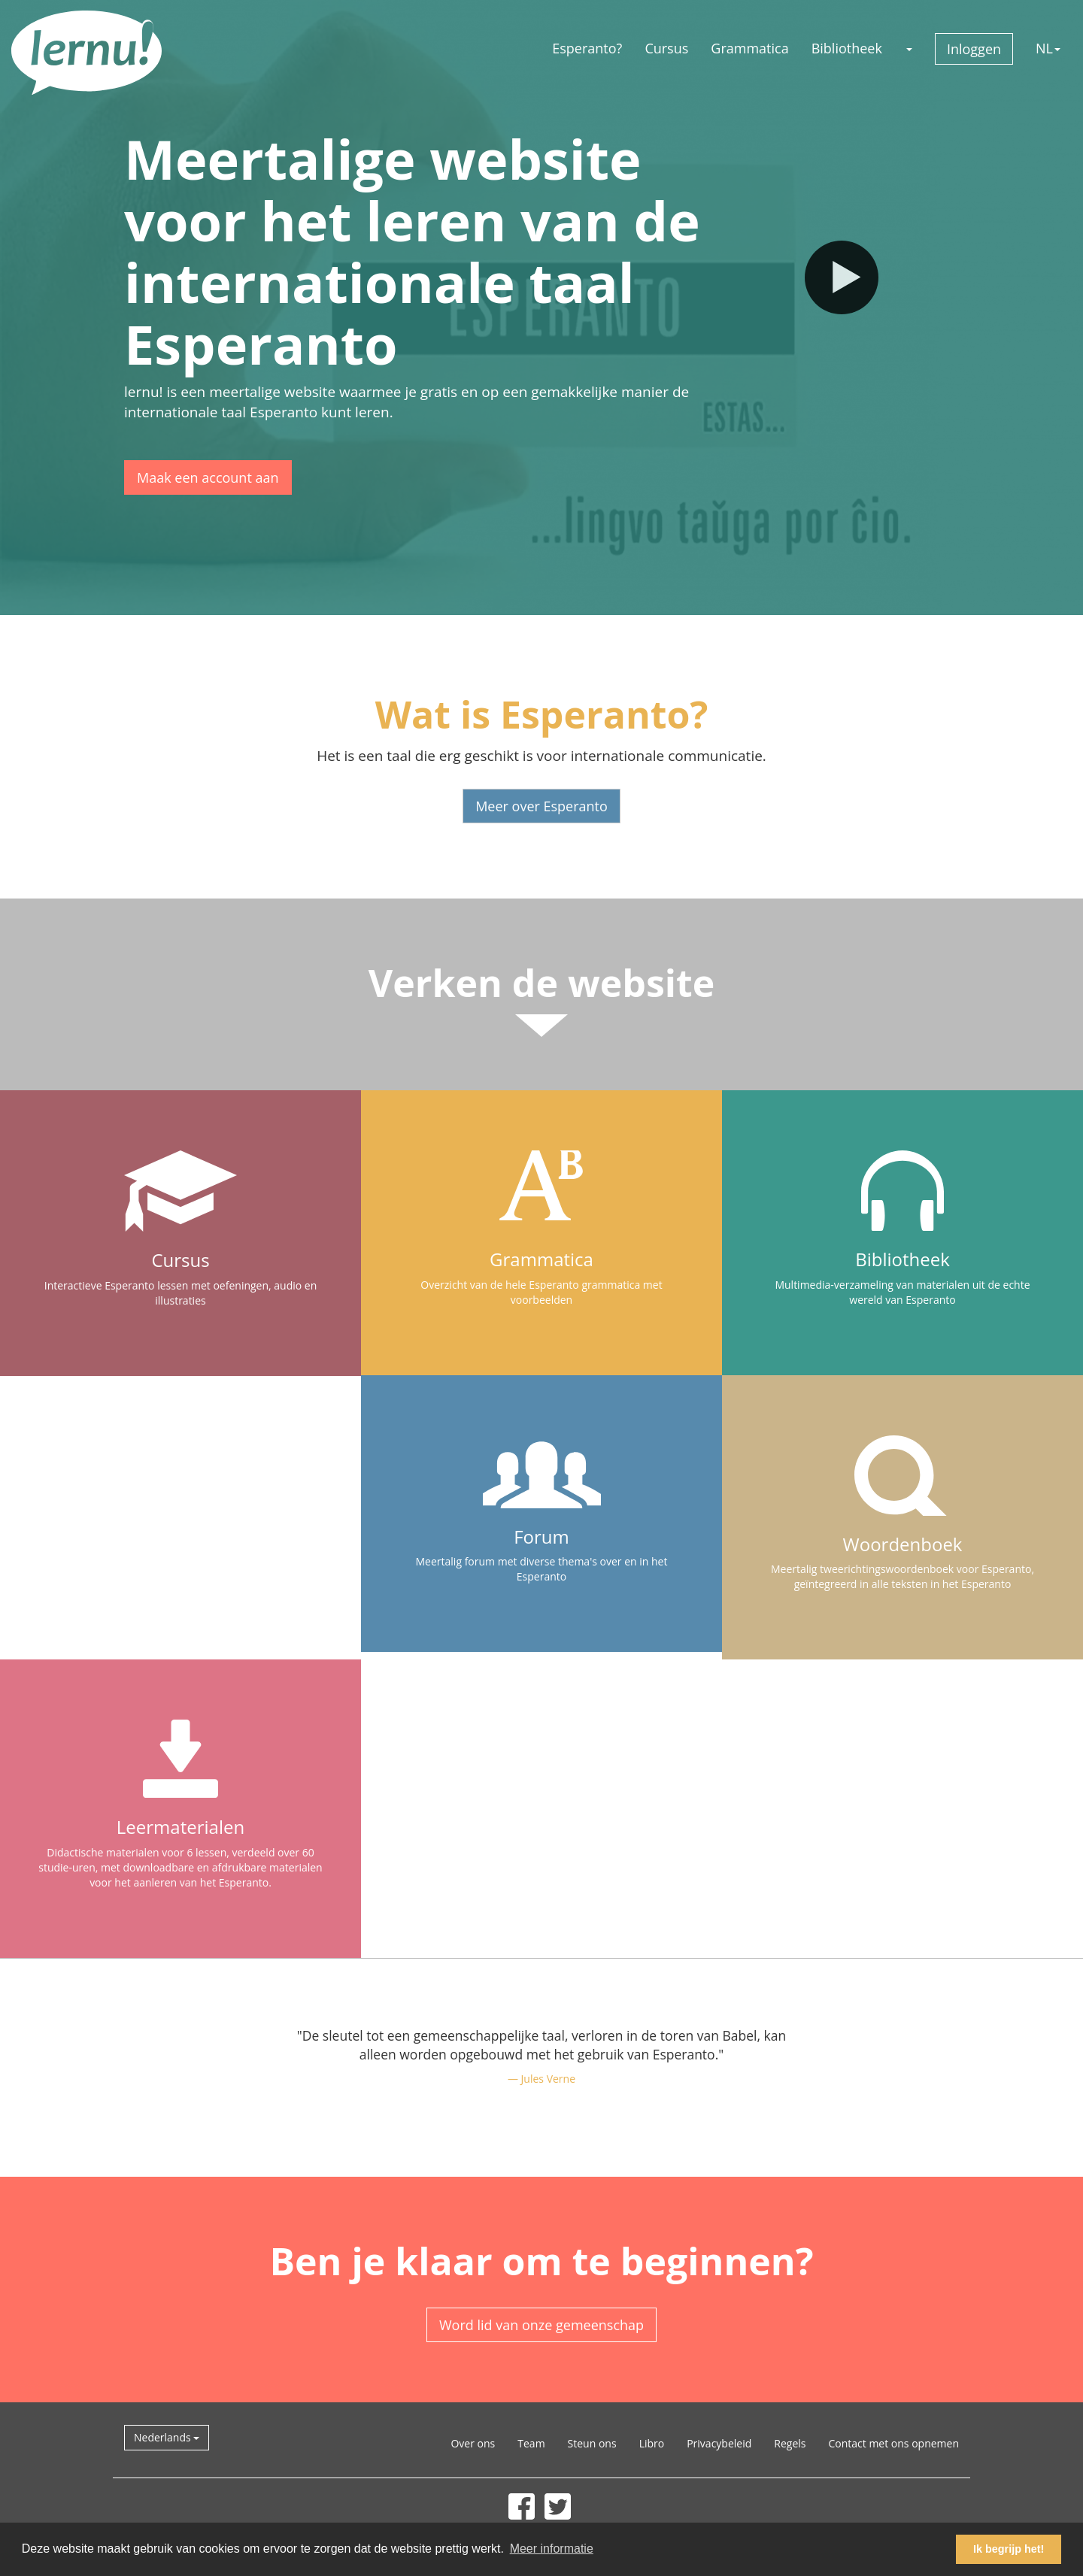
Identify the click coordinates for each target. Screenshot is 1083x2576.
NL (1048, 48)
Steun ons (592, 2443)
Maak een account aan (208, 477)
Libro (652, 2443)
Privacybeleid (719, 2443)
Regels (789, 2443)
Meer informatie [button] (551, 2548)
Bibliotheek (846, 48)
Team (531, 2443)
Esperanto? (587, 48)
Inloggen (974, 49)
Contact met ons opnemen (893, 2443)
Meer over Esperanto (541, 806)
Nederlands (166, 2437)
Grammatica (749, 48)
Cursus (666, 48)
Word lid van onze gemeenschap (541, 2325)
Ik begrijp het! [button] (1008, 2549)
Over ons (472, 2443)
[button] (908, 48)
